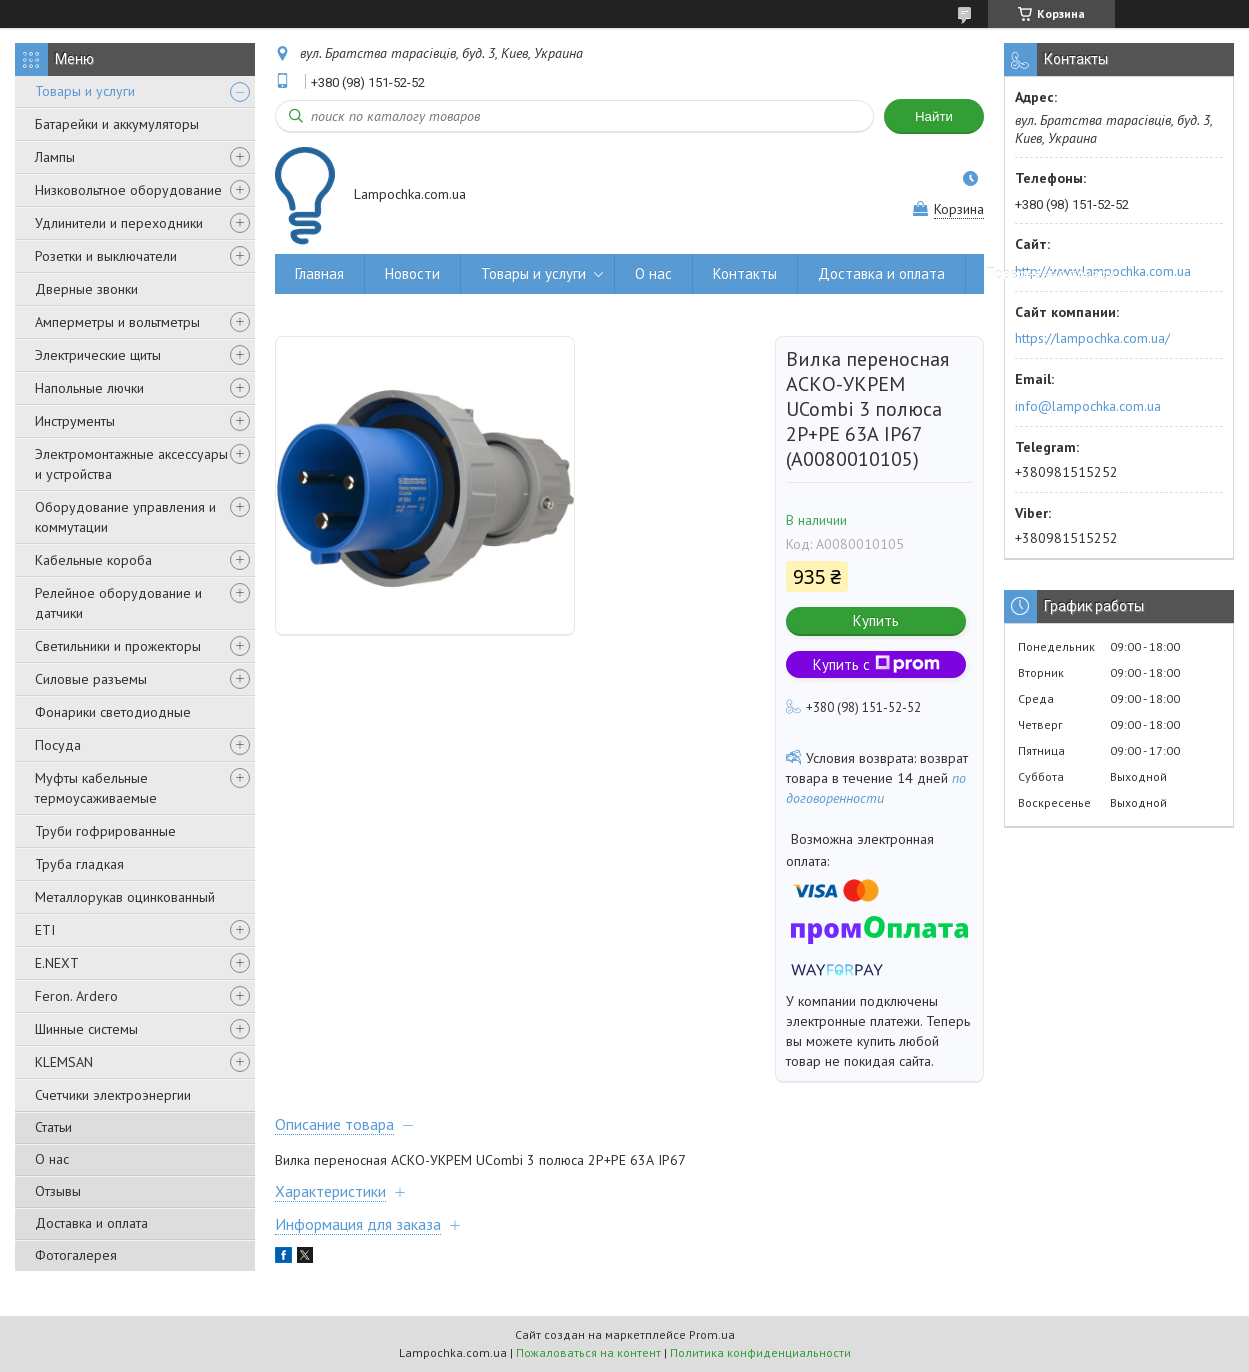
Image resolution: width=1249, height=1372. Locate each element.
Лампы (55, 157)
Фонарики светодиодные (113, 712)
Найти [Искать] (934, 116)
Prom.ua (712, 1334)
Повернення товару (1050, 273)
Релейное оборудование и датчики (118, 603)
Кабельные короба (93, 560)
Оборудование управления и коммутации (125, 517)
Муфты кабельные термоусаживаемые (96, 788)
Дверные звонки (86, 289)
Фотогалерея (76, 1255)
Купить (876, 620)
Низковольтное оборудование (128, 190)
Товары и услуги (85, 91)
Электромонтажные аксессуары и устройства (131, 464)
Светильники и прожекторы (118, 646)
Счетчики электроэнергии (113, 1095)
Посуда (58, 745)
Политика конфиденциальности (760, 1352)
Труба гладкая (79, 864)
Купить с (876, 664)
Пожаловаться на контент (588, 1352)
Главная (319, 273)
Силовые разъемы (91, 679)
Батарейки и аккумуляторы (117, 124)
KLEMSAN (64, 1062)
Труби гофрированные (105, 831)
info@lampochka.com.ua (1088, 406)
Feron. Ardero (76, 996)
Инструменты (75, 421)
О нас (52, 1159)
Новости (412, 273)
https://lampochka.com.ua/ (1092, 338)
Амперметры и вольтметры (117, 322)
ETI (45, 930)
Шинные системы (86, 1029)
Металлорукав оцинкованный (125, 897)
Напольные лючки (89, 388)
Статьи (53, 1127)
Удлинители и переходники (119, 223)
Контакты (745, 273)
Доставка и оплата (91, 1223)
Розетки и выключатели (106, 256)
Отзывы (58, 1191)
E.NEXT (57, 963)
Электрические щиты (98, 355)
